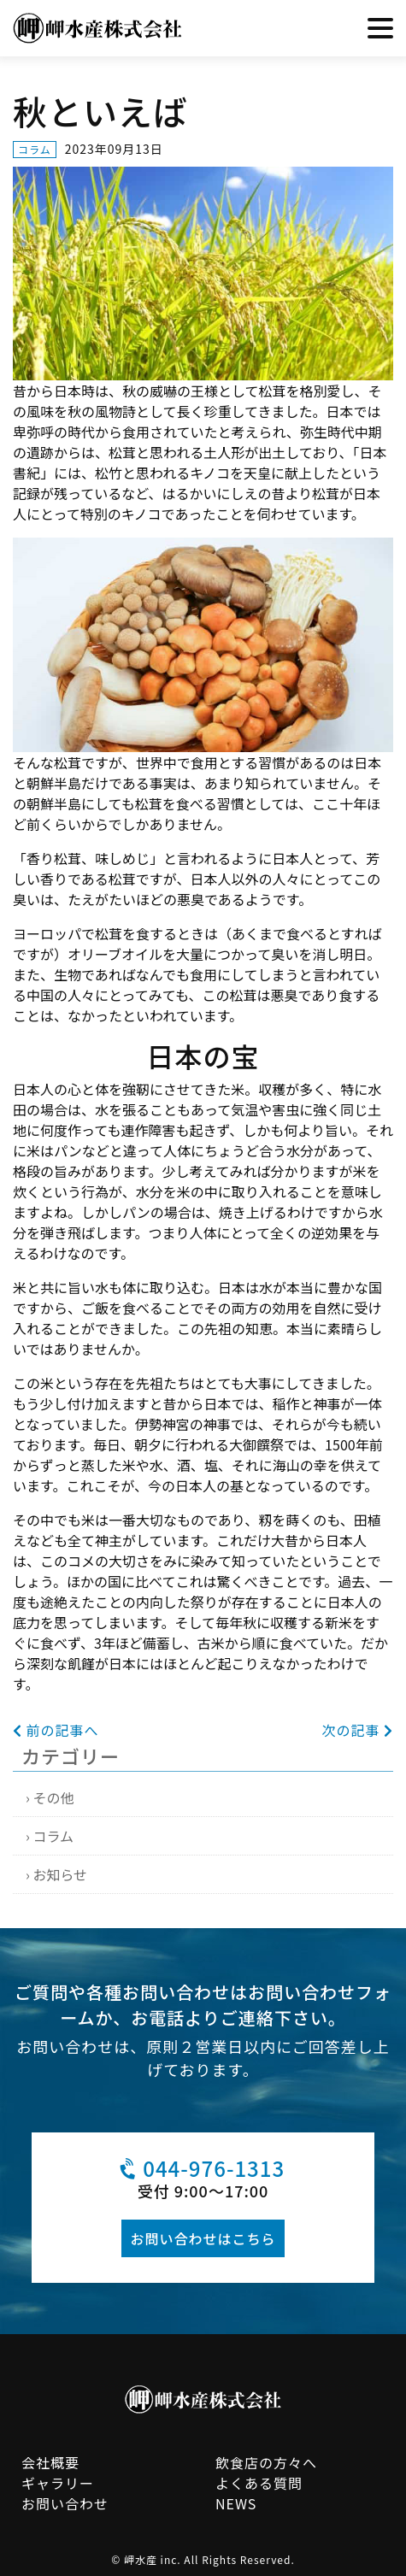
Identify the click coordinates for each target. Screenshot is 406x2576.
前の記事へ (56, 1730)
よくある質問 (259, 2483)
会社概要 (50, 2462)
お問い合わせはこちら (202, 2238)
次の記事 (357, 1730)
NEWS (235, 2503)
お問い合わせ (65, 2503)
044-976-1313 (200, 2168)
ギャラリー (57, 2483)
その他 (53, 1797)
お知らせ (59, 1874)
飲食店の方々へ (266, 2462)
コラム (53, 1836)
